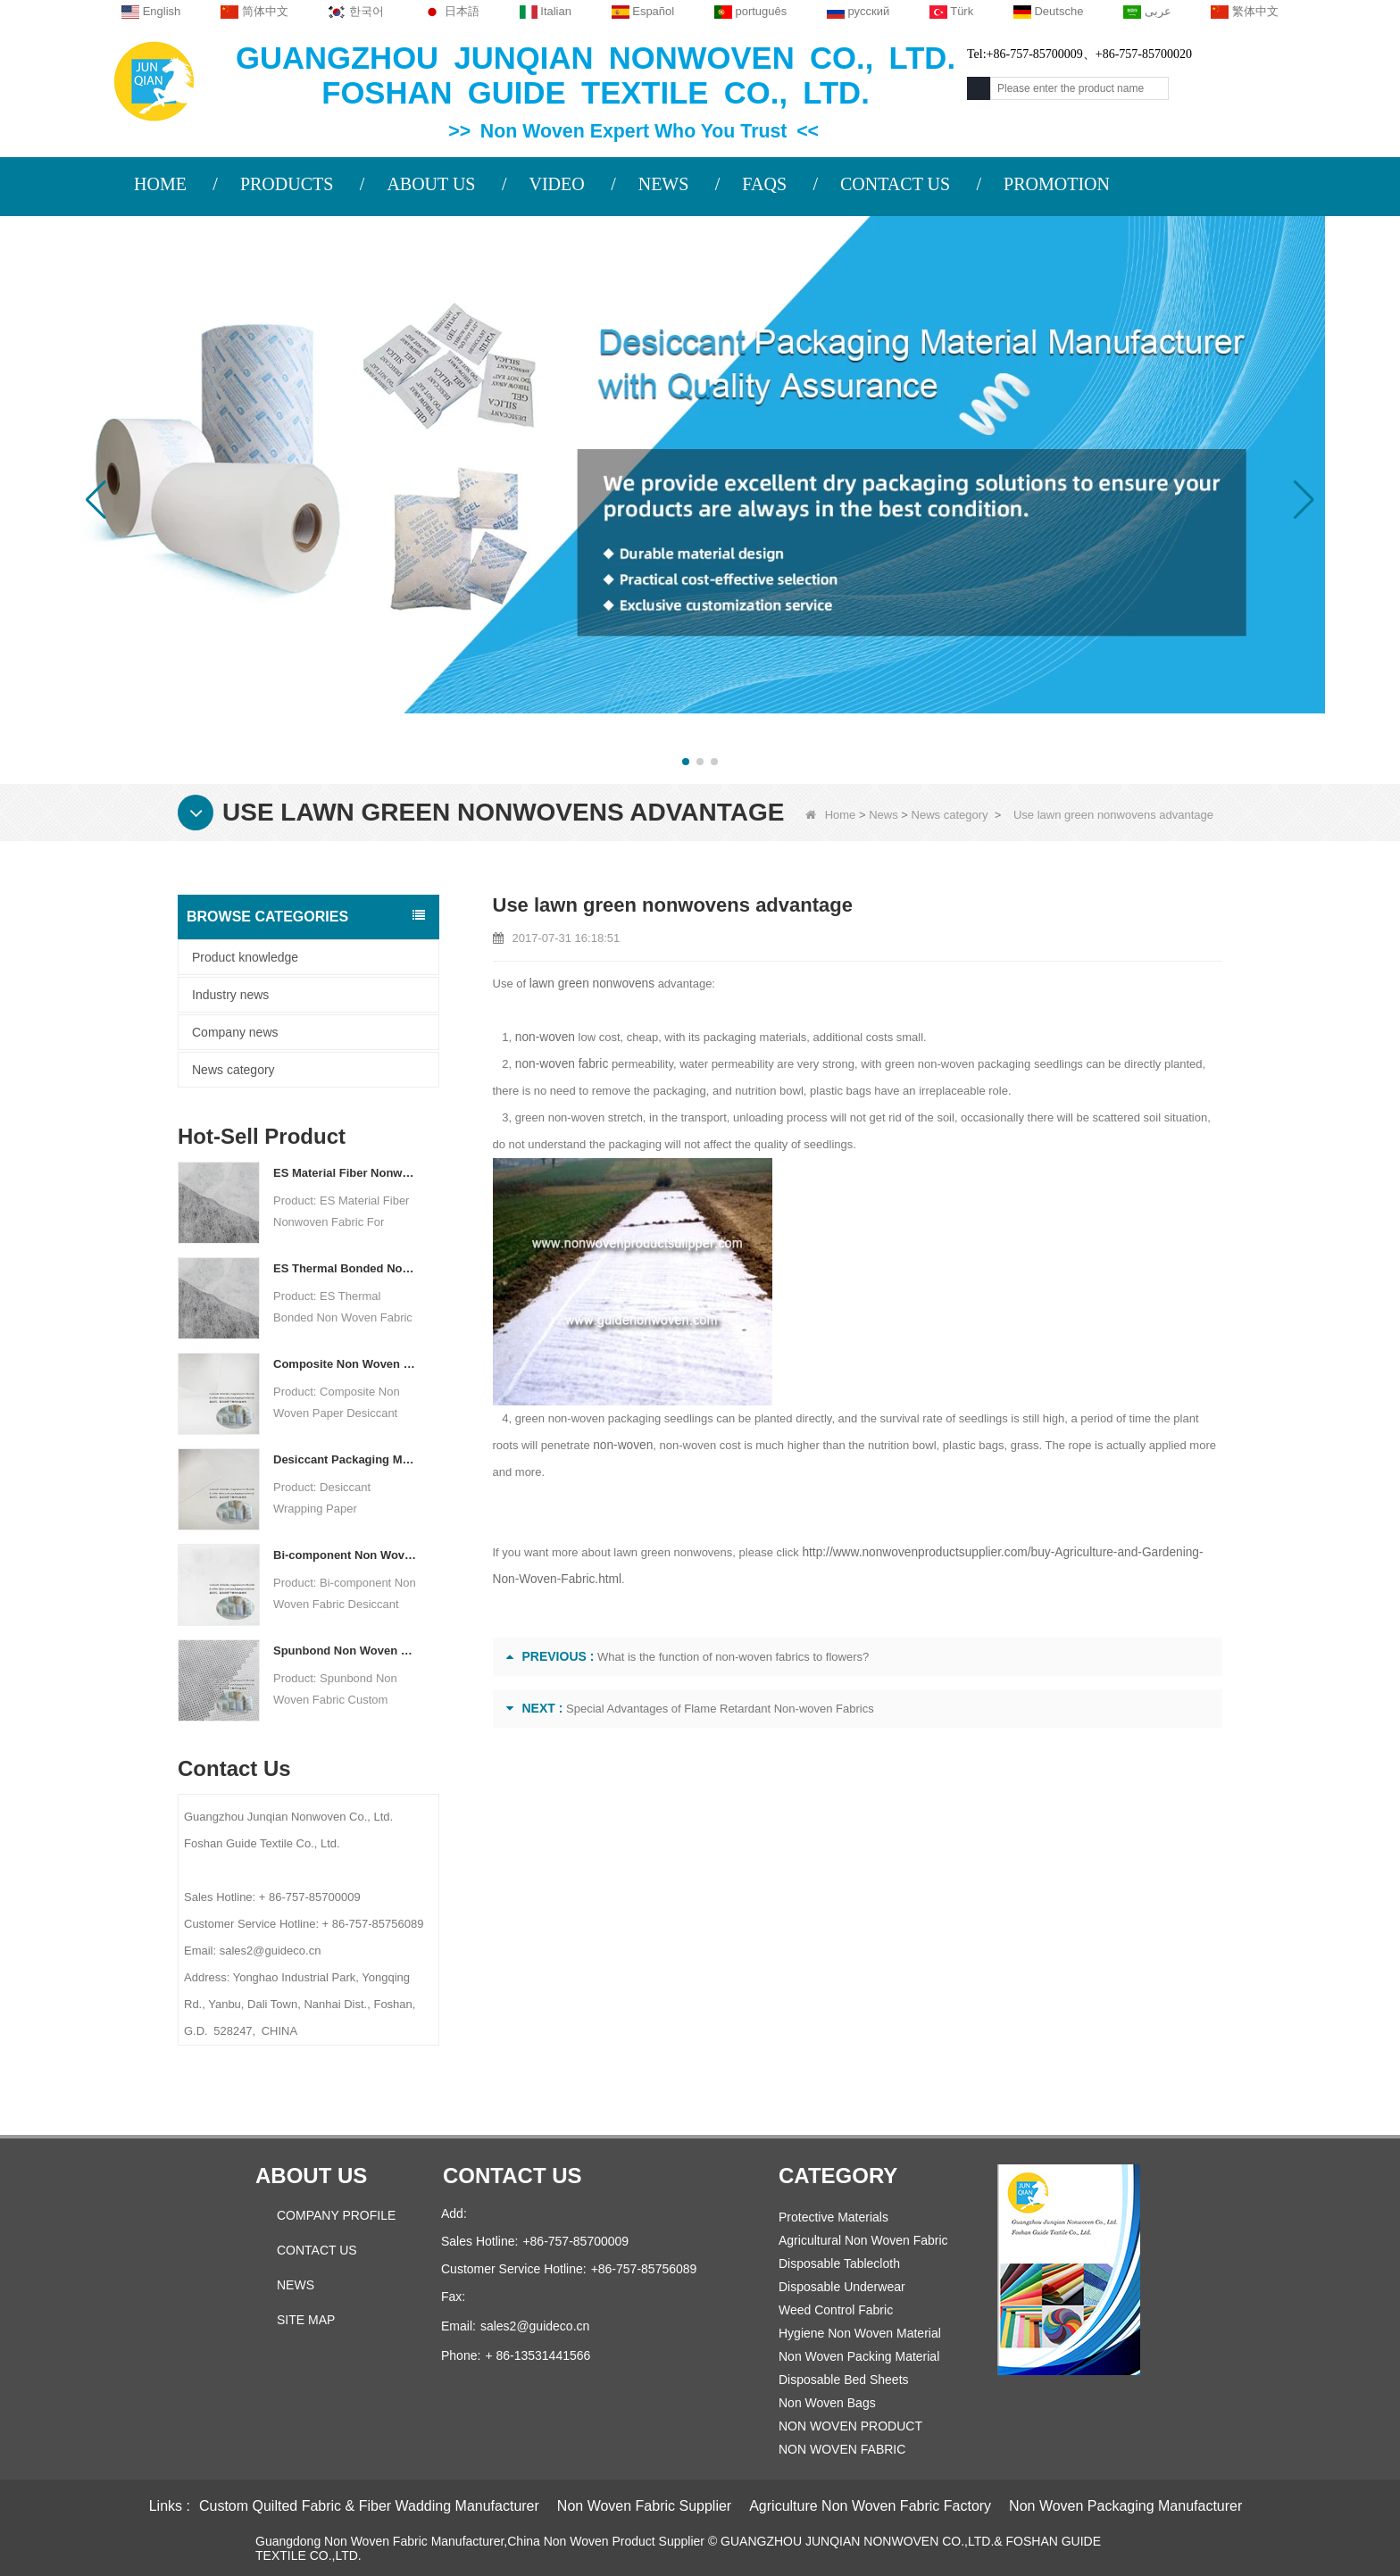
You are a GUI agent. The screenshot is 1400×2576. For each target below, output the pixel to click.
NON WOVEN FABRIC (842, 2449)
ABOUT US (431, 184)
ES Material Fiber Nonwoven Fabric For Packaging (345, 1173)
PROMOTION (1057, 184)
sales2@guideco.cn (534, 2326)
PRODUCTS (286, 184)
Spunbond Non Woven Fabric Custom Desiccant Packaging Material (345, 1650)
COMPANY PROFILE (336, 2215)
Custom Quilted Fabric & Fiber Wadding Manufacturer (369, 2505)
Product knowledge (245, 957)
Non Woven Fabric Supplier (644, 2505)
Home (830, 814)
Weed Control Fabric (836, 2310)
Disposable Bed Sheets (844, 2379)
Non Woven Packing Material (859, 2356)
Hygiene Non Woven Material (860, 2333)
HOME (160, 184)
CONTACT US (895, 184)
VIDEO (556, 184)
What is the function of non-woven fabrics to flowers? (733, 1656)
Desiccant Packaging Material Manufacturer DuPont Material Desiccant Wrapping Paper (345, 1459)
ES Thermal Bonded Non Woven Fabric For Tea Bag (345, 1268)
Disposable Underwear (842, 2287)
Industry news (230, 995)
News (883, 814)
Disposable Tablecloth (839, 2263)
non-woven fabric (559, 1064)
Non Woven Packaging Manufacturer (1125, 2505)
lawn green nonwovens (588, 983)
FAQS (764, 184)
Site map (306, 2320)
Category (838, 2175)
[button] (685, 761)
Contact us (512, 2175)
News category (950, 814)
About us (311, 2175)
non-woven (543, 1037)
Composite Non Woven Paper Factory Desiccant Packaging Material (345, 1364)
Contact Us (317, 2250)
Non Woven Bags (827, 2403)
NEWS (663, 184)
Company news (235, 1032)
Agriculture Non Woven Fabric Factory (870, 2505)
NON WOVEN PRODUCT (850, 2426)
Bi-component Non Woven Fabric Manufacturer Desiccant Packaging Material (345, 1555)
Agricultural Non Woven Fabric (863, 2240)
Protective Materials (833, 2217)
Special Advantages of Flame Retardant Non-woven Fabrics (720, 1708)
